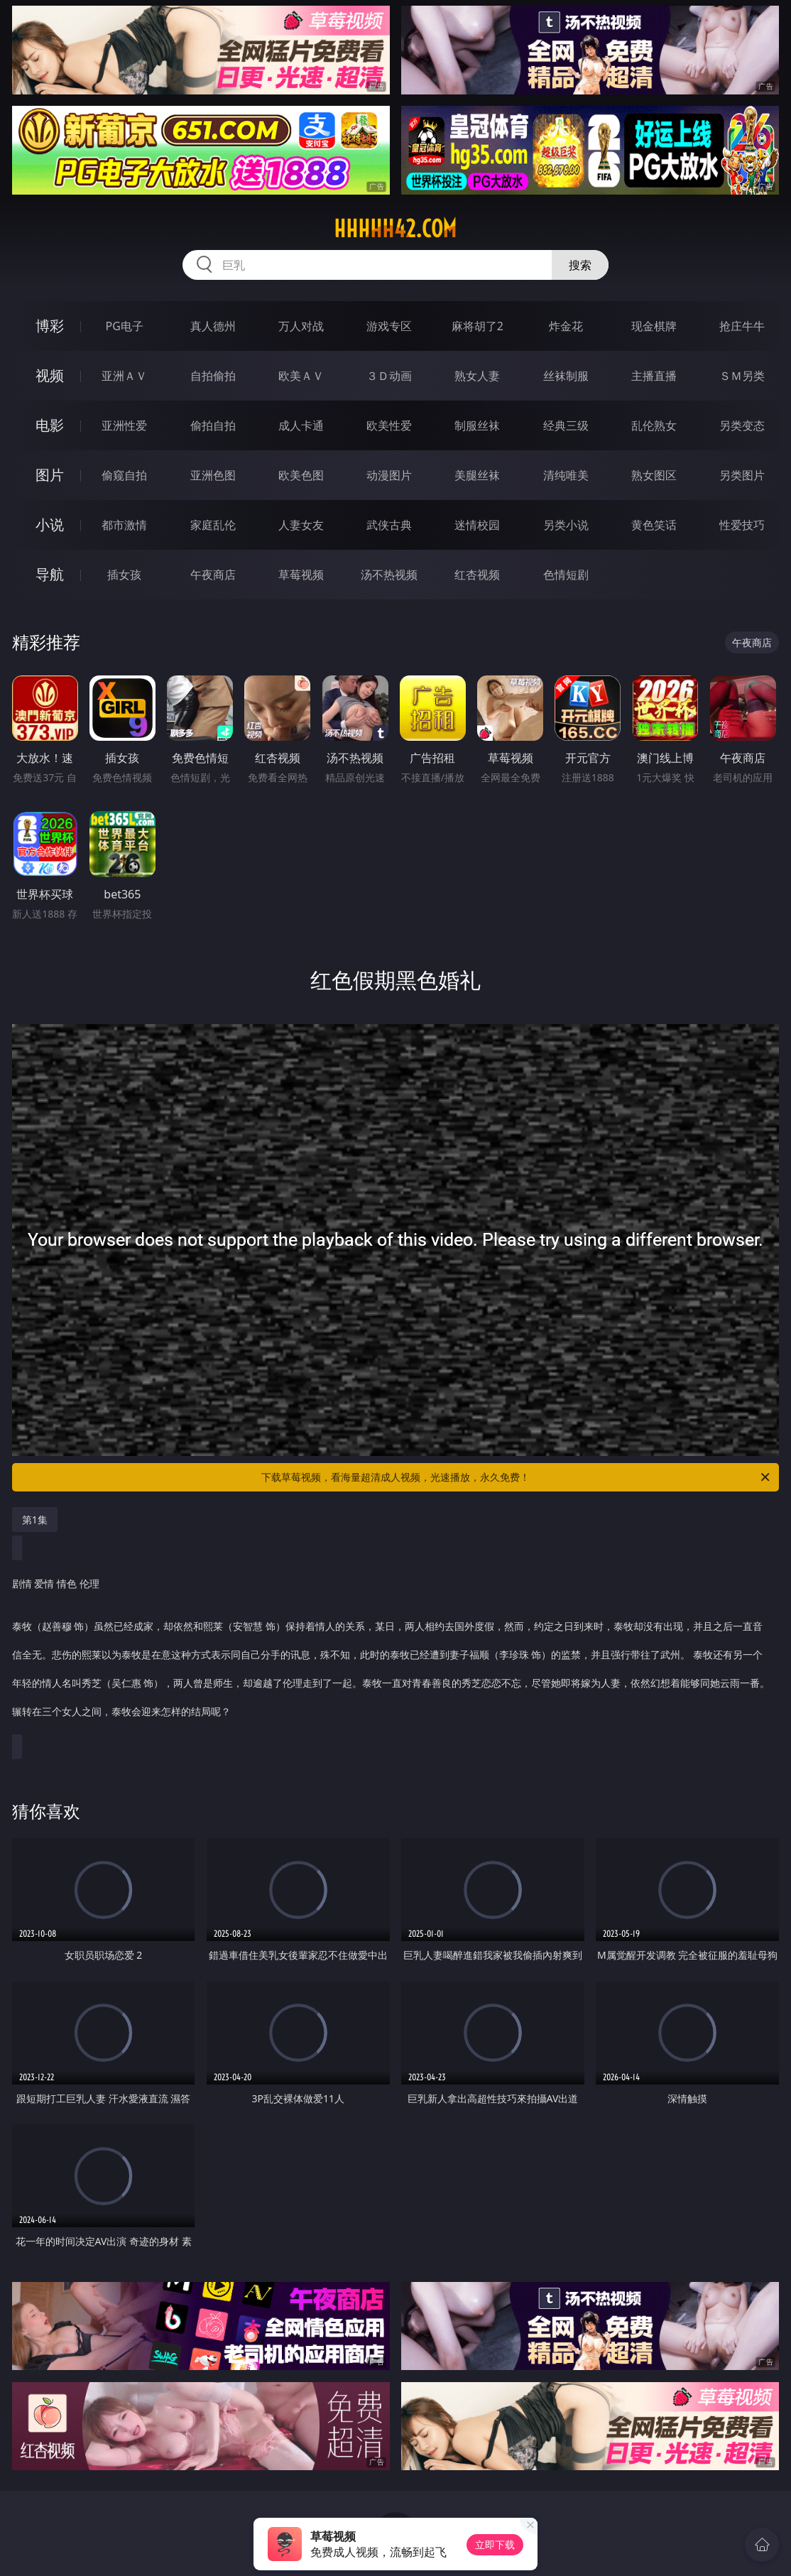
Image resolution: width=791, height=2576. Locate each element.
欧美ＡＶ (301, 376)
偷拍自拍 (213, 425)
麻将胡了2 (477, 326)
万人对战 (301, 326)
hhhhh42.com (395, 228)
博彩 (50, 325)
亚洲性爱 (124, 425)
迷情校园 (477, 525)
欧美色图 (301, 475)
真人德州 (213, 326)
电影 (50, 425)
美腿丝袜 (477, 475)
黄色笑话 (654, 525)
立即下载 (495, 2544)
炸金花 (566, 326)
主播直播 (654, 376)
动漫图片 (389, 475)
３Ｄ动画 (389, 376)
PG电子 (124, 326)
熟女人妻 (477, 376)
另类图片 (742, 475)
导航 (50, 574)
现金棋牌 (654, 326)
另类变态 (742, 425)
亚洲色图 (213, 475)
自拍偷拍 (213, 376)
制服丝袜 (477, 425)
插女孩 (124, 574)
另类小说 (566, 525)
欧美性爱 (389, 425)
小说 (50, 524)
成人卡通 (301, 425)
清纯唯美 (566, 475)
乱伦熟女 (654, 425)
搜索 (580, 265)
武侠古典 (389, 525)
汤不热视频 (389, 574)
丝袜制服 (566, 376)
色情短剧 (566, 574)
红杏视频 (477, 574)
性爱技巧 (742, 525)
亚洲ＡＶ (124, 376)
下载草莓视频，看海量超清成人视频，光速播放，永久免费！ (516, 1477)
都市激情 (124, 525)
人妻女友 (301, 525)
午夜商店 (213, 574)
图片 (50, 474)
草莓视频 (301, 574)
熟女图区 (654, 475)
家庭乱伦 (213, 525)
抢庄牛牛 (742, 326)
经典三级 (566, 425)
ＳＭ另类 (742, 376)
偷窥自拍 (124, 475)
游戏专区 (389, 326)
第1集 (35, 1519)
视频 (50, 375)
